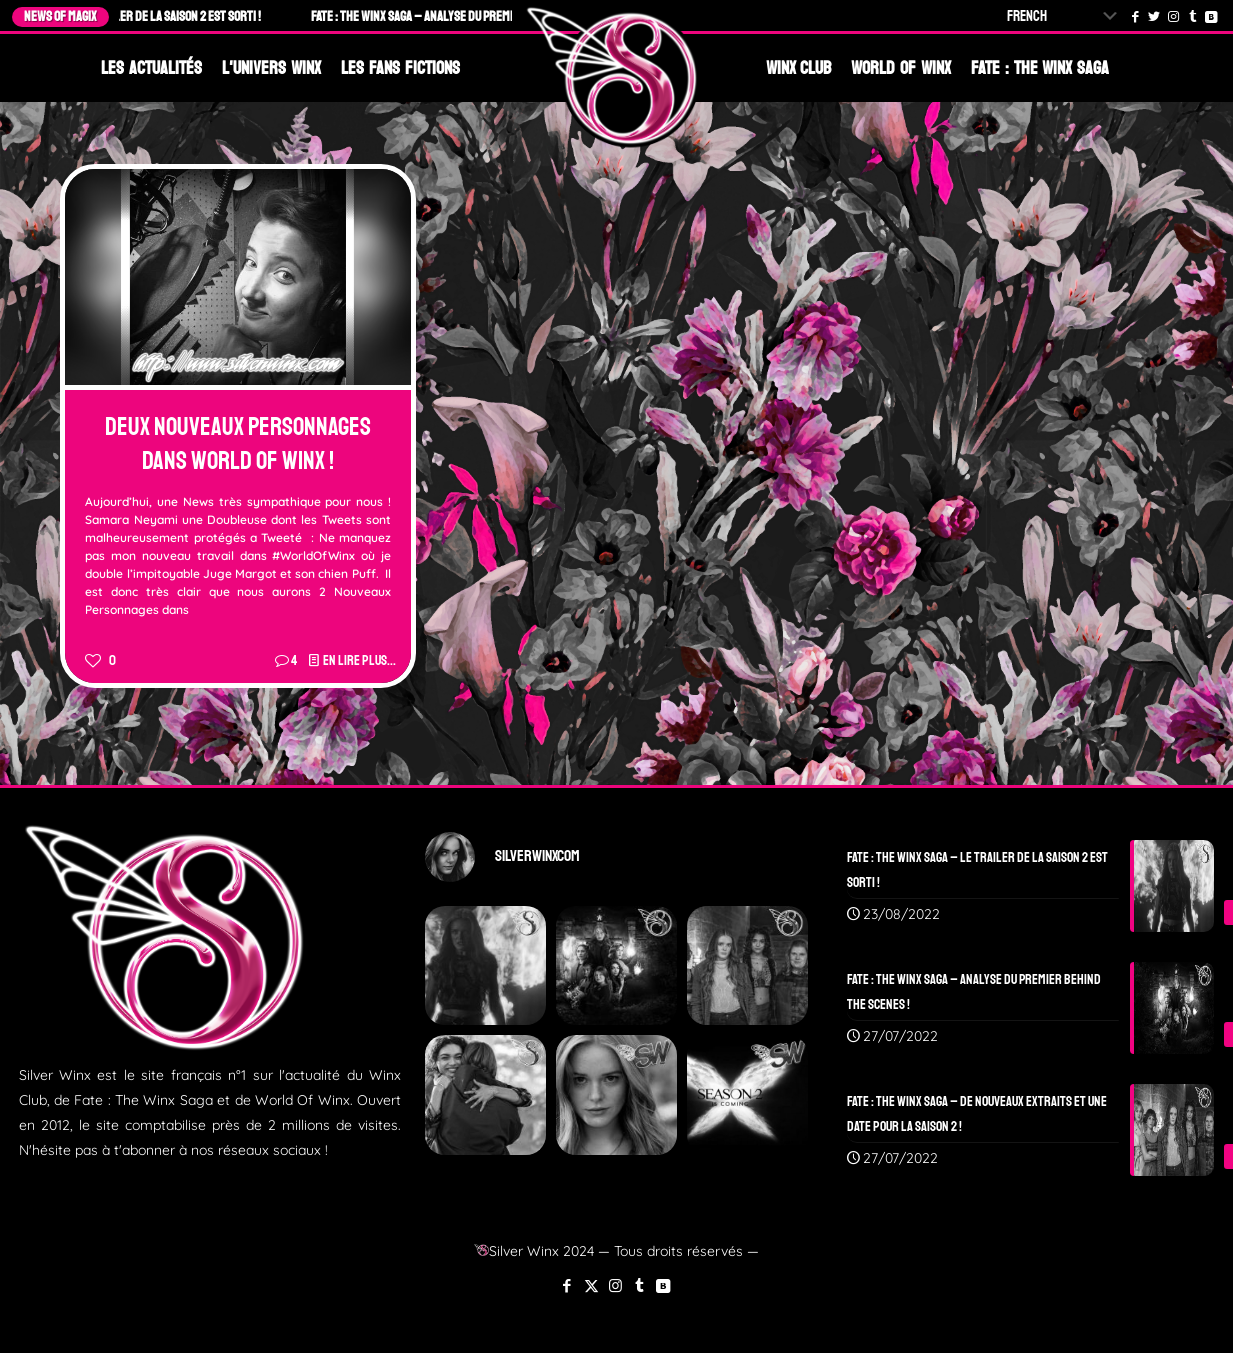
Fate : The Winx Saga (1040, 68)
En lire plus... (359, 660)
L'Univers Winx (271, 68)
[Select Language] (1066, 16)
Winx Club (799, 68)
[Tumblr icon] (639, 1285)
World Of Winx (901, 68)
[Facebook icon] (567, 1285)
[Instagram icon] (615, 1285)
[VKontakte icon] (663, 1285)
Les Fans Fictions (400, 68)
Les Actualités (151, 68)
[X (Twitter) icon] (591, 1285)
